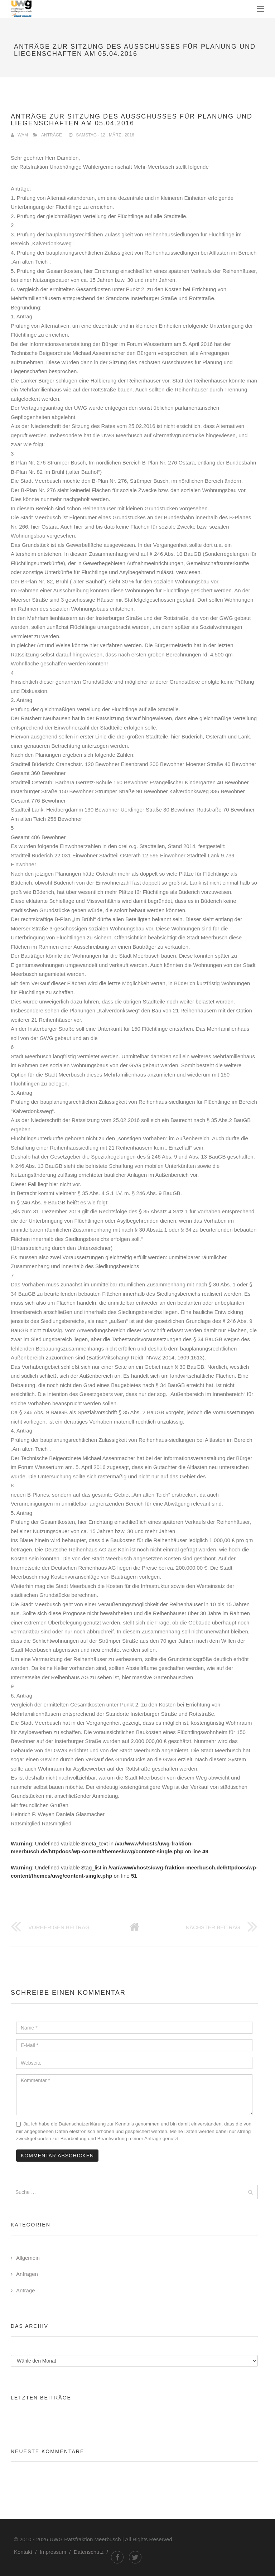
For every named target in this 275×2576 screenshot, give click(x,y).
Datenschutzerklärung (82, 2124)
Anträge (51, 135)
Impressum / (57, 2552)
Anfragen (27, 2274)
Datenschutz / (92, 2552)
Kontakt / (27, 2552)
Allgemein (28, 2258)
